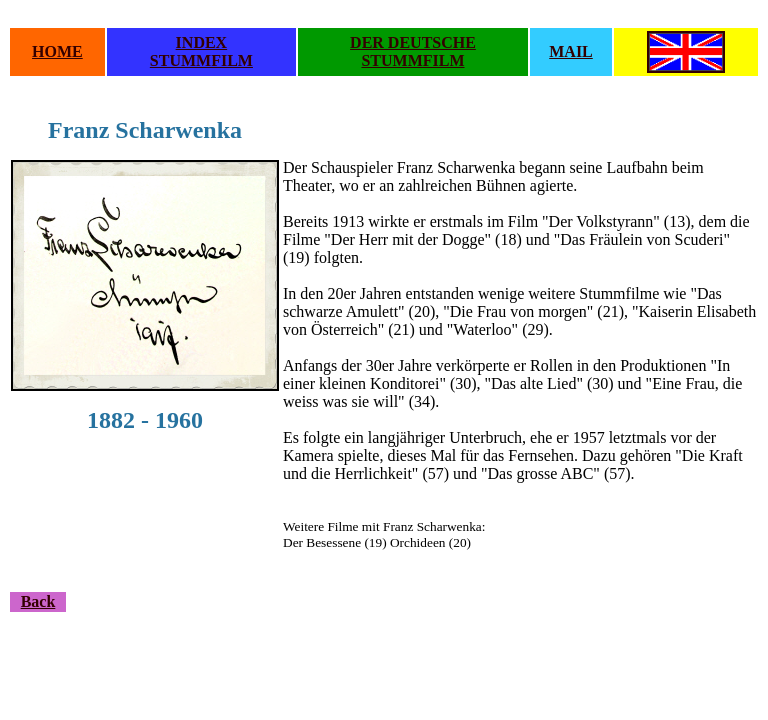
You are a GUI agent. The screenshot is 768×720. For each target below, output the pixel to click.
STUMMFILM (201, 60)
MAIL (571, 51)
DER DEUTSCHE (413, 42)
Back (38, 601)
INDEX (202, 42)
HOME (57, 51)
